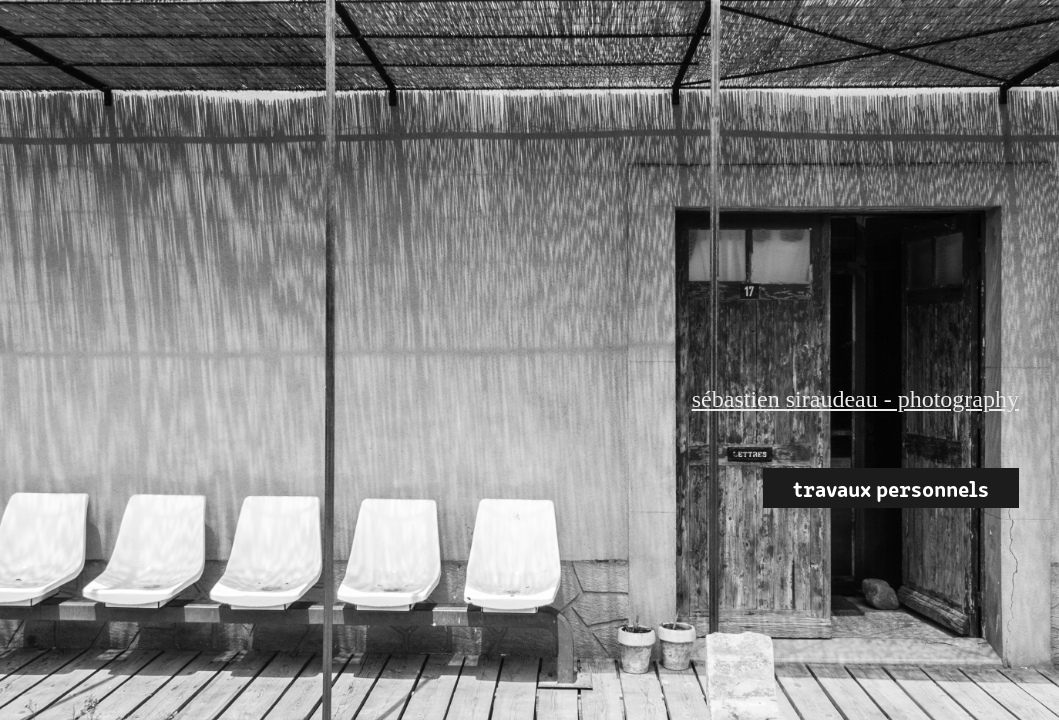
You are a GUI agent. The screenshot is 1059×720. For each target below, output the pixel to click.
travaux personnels (891, 487)
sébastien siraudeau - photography (855, 399)
